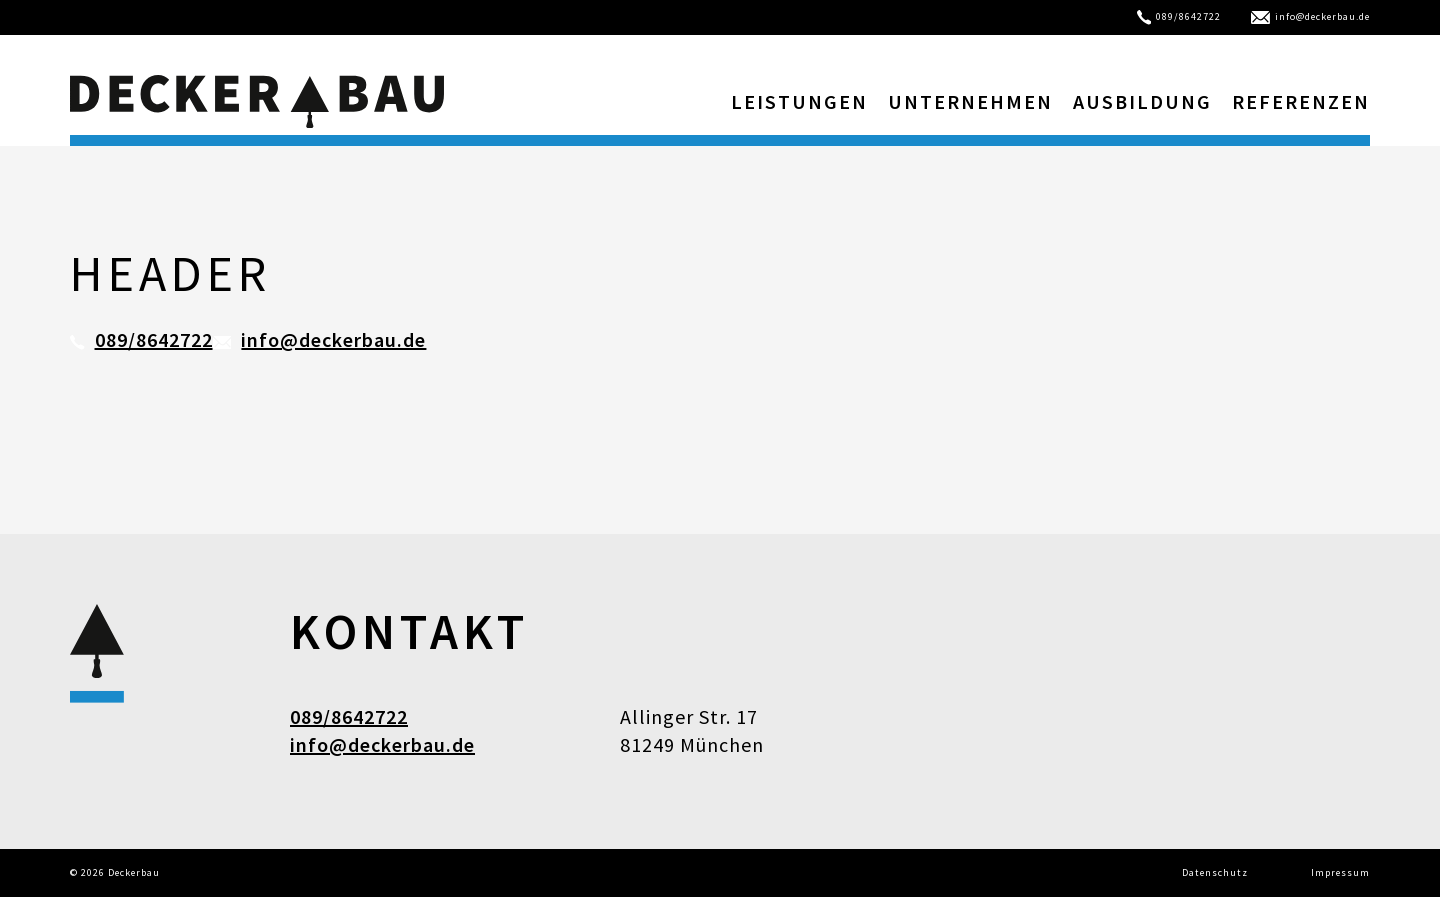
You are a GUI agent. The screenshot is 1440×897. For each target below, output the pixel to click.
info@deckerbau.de (1310, 16)
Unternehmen (970, 101)
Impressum (1340, 872)
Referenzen (1301, 101)
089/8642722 (1179, 16)
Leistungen (799, 101)
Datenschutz (1215, 872)
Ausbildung (1142, 101)
